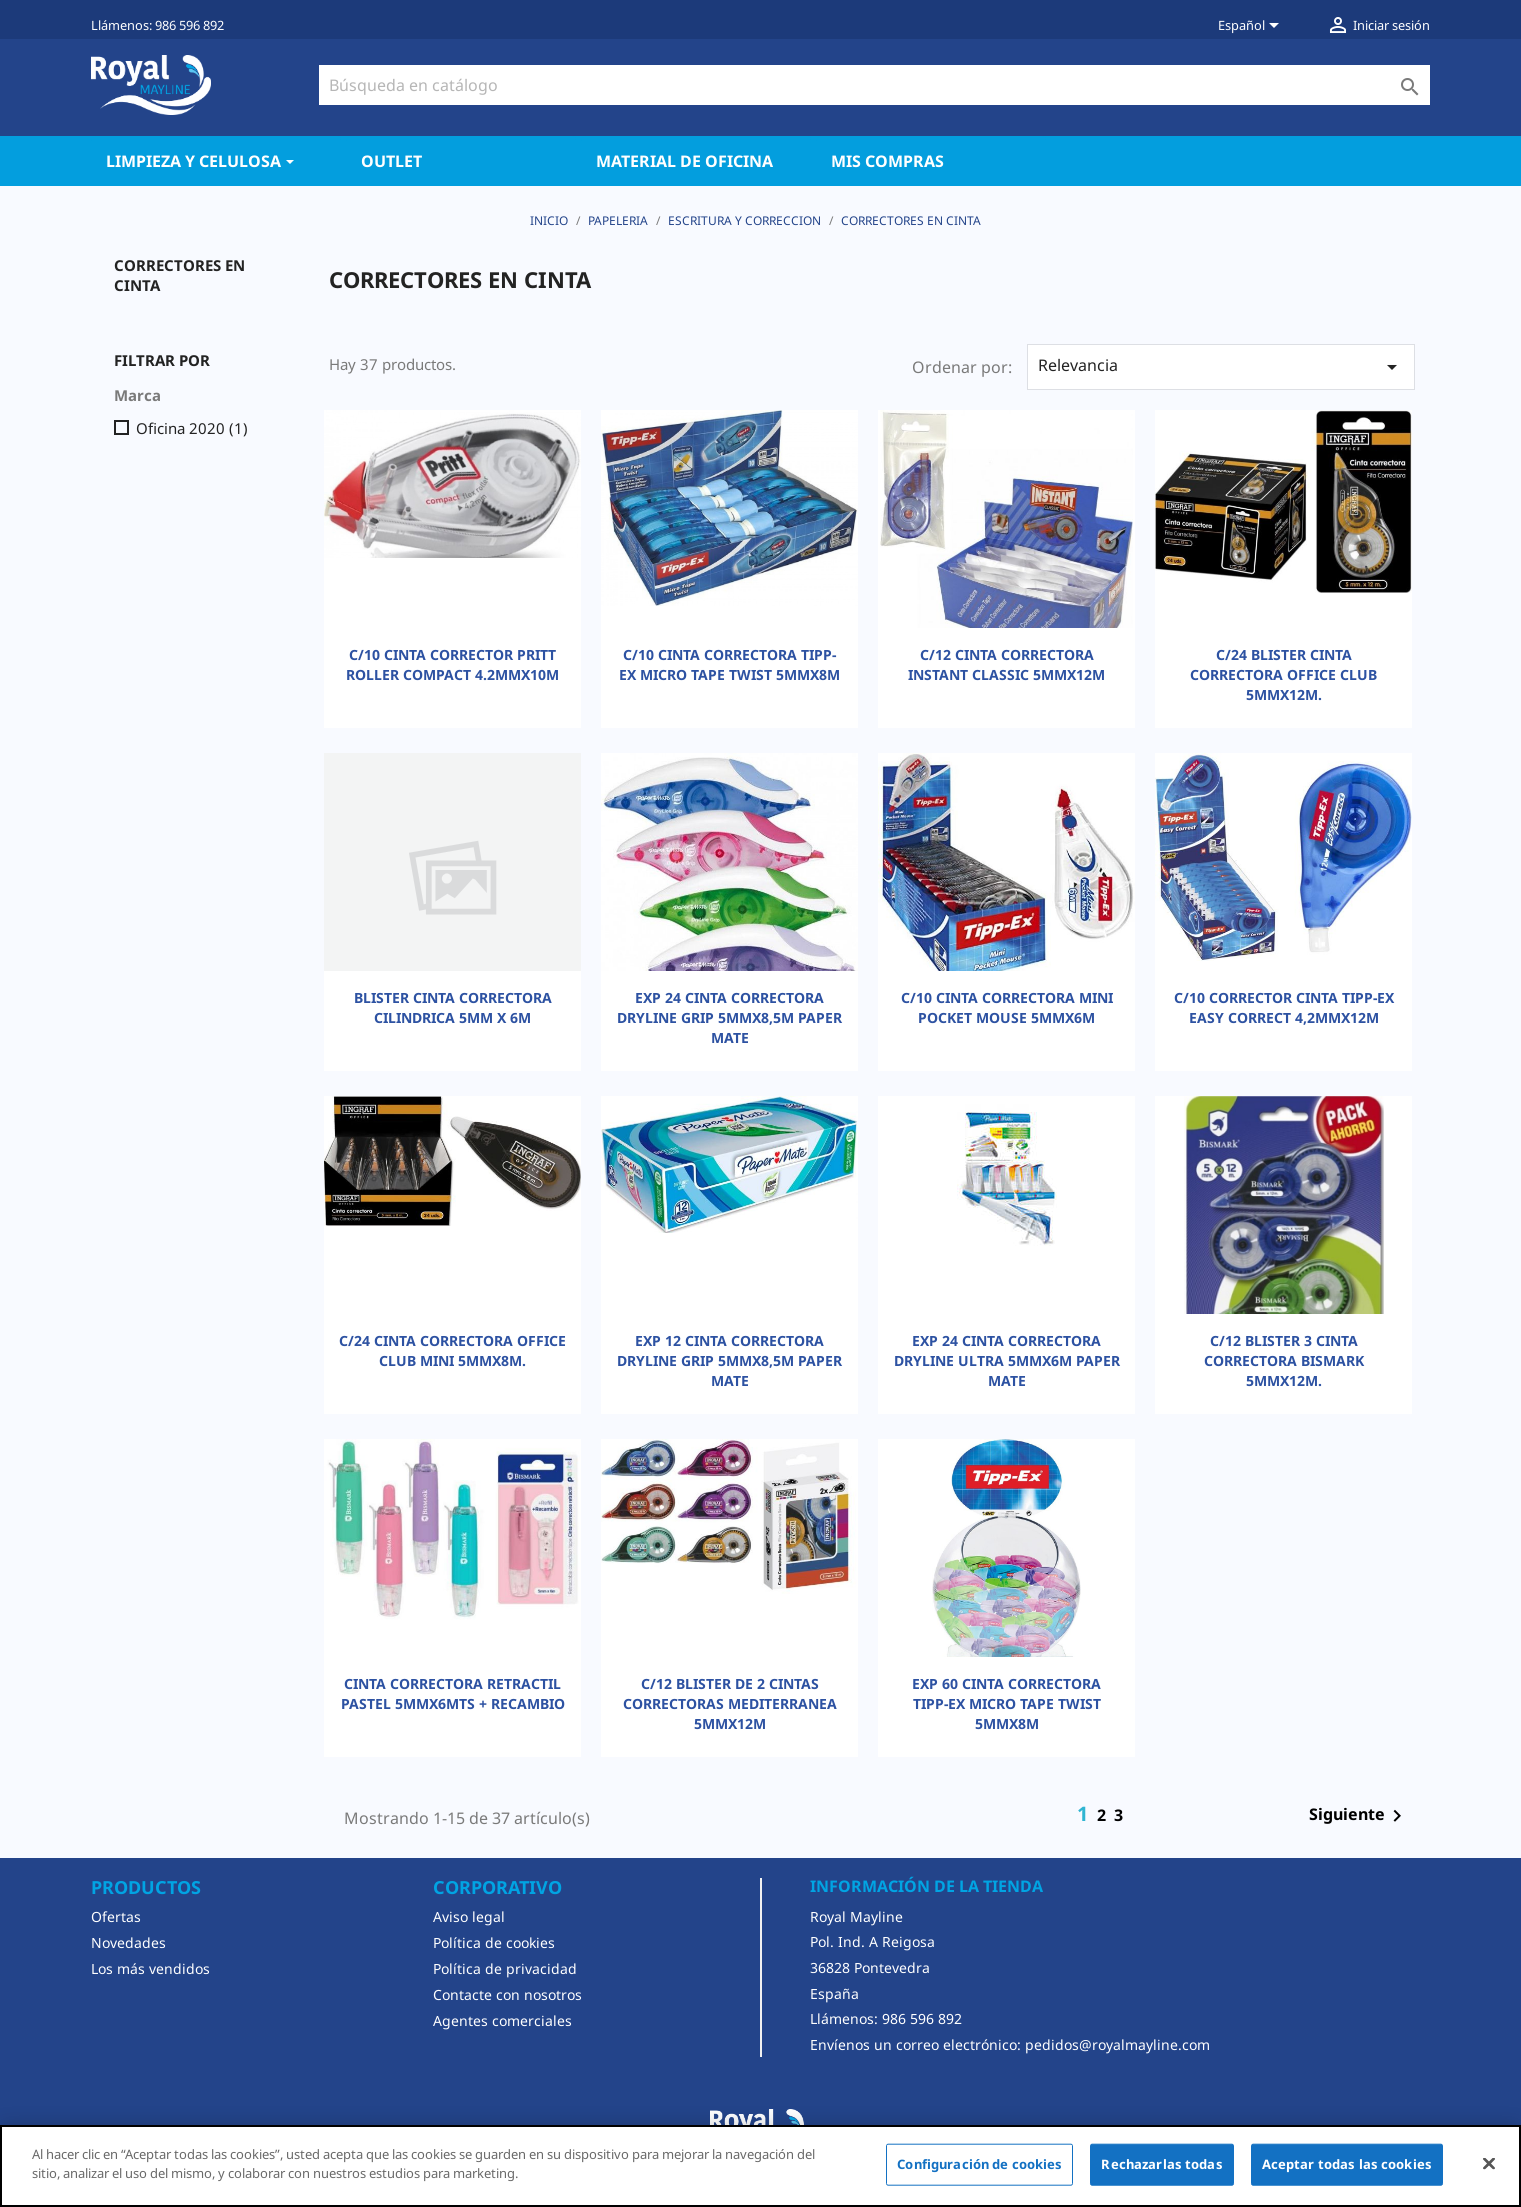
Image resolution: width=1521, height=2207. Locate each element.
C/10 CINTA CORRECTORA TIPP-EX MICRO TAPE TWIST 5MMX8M (729, 664)
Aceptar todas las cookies (1347, 2164)
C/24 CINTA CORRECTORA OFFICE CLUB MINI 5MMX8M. (452, 1350)
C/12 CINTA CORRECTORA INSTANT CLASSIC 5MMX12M (1006, 664)
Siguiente (1359, 1816)
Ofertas (116, 1916)
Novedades (128, 1942)
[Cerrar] (1489, 2163)
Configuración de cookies (979, 2164)
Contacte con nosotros (507, 1994)
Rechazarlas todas (1161, 2164)
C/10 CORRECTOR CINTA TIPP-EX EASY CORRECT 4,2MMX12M (1284, 1007)
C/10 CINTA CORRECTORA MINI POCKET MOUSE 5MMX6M (1007, 1007)
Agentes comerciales (502, 2020)
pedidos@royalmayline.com (1117, 2044)
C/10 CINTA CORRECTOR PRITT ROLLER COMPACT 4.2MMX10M (452, 664)
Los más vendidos (150, 1968)
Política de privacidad (505, 1968)
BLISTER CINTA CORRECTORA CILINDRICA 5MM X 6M (453, 1007)
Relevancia (1221, 366)
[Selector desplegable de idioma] (1252, 27)
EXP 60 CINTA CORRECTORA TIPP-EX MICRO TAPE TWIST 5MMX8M (1006, 1703)
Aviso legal (469, 1916)
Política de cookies (494, 1942)
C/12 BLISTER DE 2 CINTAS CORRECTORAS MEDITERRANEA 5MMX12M (730, 1703)
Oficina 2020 (192, 428)
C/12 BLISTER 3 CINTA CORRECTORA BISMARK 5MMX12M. (1284, 1360)
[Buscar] (874, 85)
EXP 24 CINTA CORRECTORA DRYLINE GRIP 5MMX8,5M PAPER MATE (729, 1017)
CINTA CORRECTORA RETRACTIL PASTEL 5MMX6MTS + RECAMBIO (453, 1693)
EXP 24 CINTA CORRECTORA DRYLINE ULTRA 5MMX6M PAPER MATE (1007, 1360)
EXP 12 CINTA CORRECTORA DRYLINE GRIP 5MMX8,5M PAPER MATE (729, 1360)
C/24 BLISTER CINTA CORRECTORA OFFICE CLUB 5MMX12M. (1283, 674)
